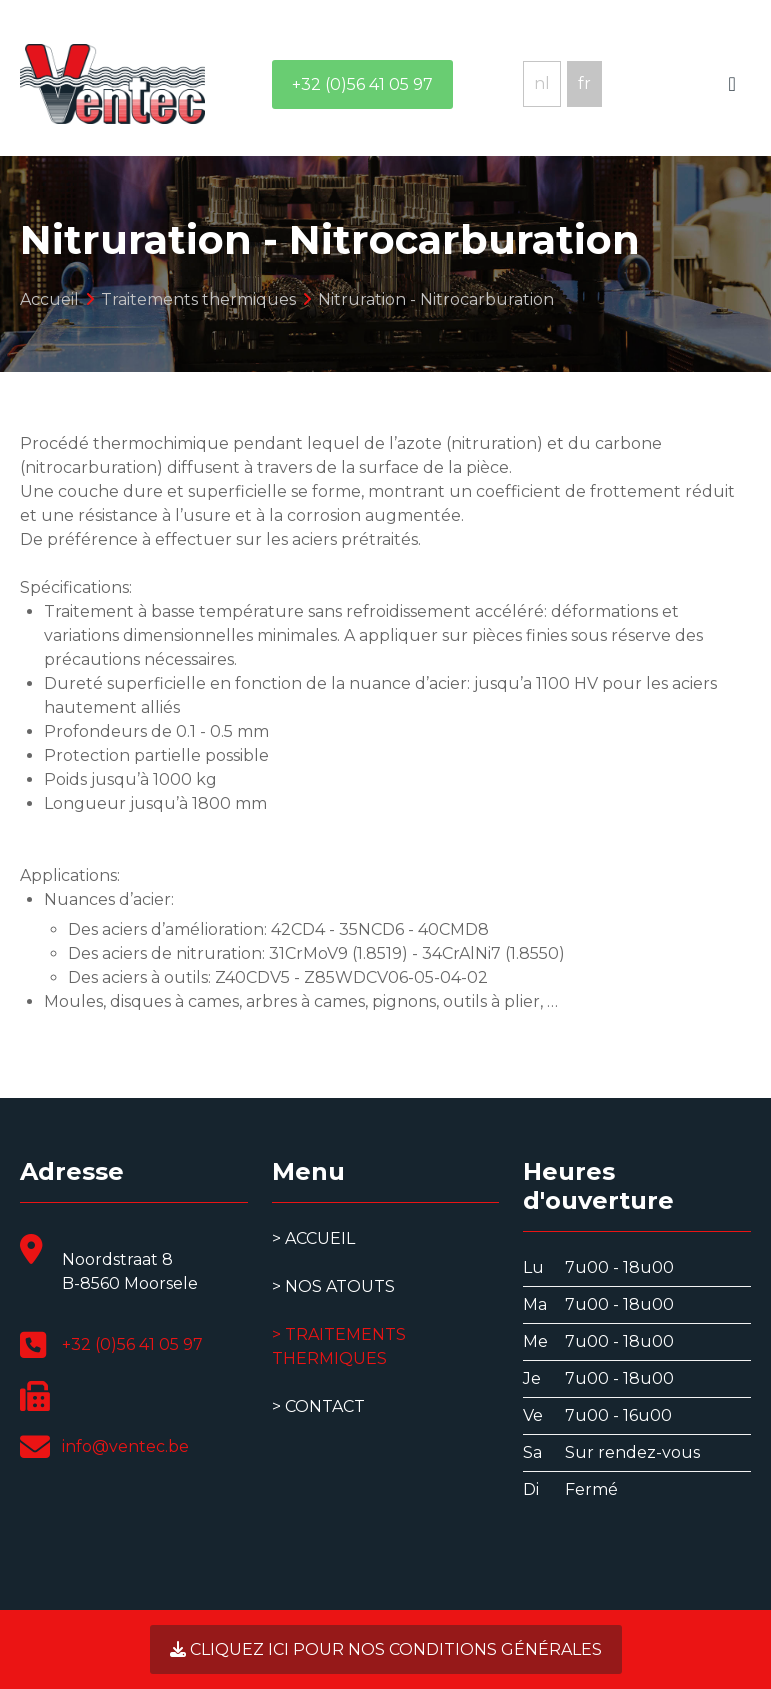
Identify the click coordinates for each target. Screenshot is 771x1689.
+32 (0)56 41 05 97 (362, 84)
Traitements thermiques (339, 1346)
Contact (325, 1406)
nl (542, 83)
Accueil (320, 1238)
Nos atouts (340, 1286)
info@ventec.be (125, 1446)
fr (584, 83)
